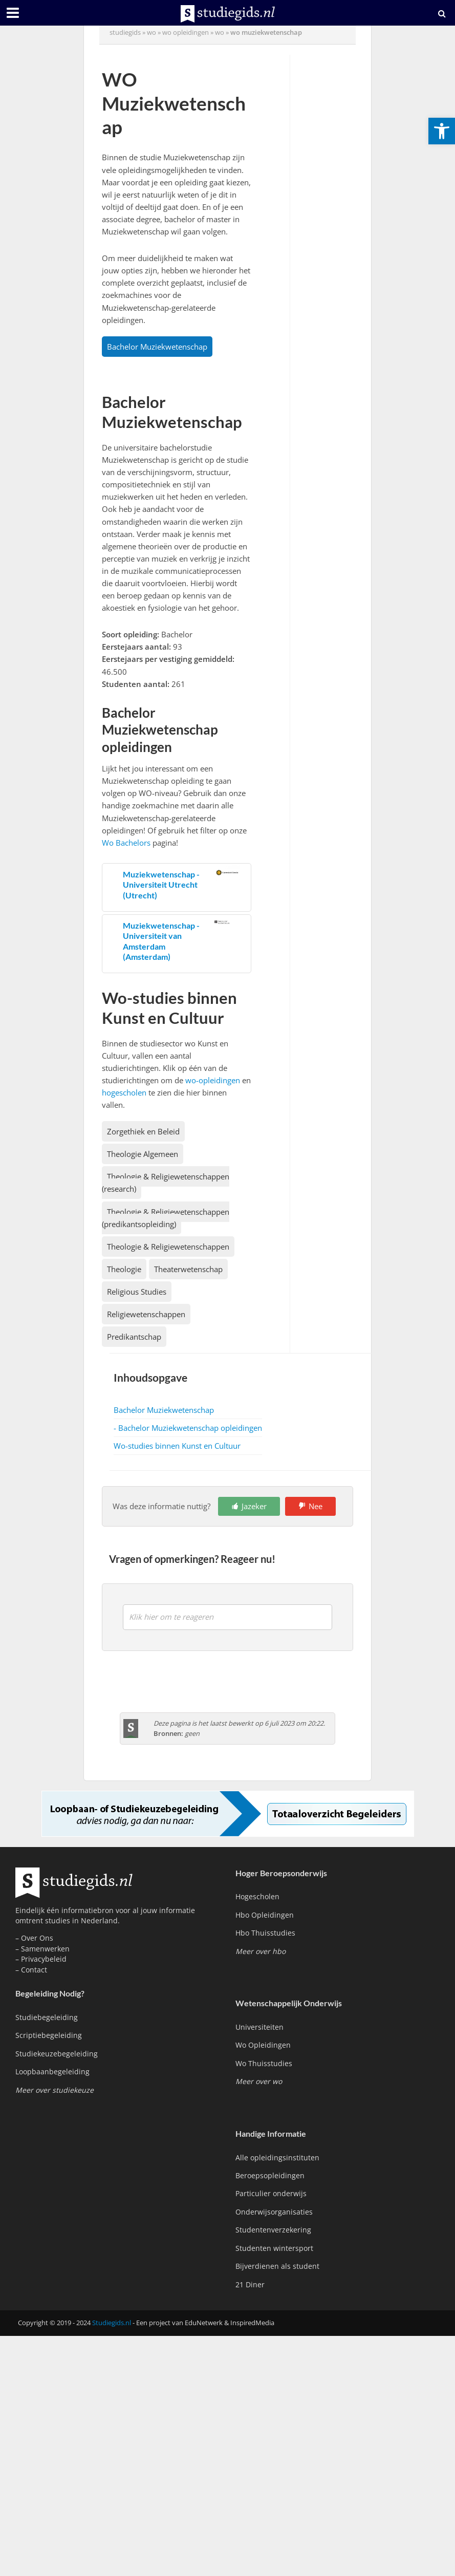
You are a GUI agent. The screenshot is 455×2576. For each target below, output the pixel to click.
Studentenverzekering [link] (273, 2230)
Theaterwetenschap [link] (188, 1269)
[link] (441, 131)
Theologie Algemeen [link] (142, 1154)
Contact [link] (34, 1969)
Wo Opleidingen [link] (263, 2045)
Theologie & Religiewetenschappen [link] (168, 1246)
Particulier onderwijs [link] (271, 2193)
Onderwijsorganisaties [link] (274, 2212)
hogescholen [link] (124, 1092)
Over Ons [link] (37, 1938)
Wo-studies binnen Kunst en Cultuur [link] (177, 1446)
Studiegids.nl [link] (111, 2322)
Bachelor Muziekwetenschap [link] (157, 346)
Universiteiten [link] (259, 2027)
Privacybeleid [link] (44, 1959)
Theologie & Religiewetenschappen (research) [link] (165, 1182)
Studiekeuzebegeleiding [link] (56, 2053)
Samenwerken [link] (45, 1949)
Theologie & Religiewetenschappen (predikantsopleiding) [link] (165, 1218)
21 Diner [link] (250, 2284)
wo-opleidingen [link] (212, 1080)
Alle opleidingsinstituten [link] (277, 2157)
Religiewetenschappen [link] (146, 1314)
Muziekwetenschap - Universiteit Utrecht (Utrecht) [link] (161, 884)
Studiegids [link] (125, 32)
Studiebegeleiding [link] (46, 2017)
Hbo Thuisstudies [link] (265, 1933)
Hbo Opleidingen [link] (264, 1915)
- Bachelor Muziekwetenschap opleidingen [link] (188, 1428)
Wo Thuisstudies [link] (263, 2063)
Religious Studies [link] (136, 1291)
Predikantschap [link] (134, 1337)
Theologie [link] (124, 1269)
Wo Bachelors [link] (126, 843)
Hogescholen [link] (257, 1896)
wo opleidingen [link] (185, 32)
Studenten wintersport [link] (274, 2248)
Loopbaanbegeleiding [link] (52, 2071)
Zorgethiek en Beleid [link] (143, 1131)
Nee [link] (315, 1506)
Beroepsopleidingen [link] (270, 2175)
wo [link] (151, 32)
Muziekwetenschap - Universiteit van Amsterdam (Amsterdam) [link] (161, 941)
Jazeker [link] (254, 1506)
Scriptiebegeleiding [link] (48, 2035)
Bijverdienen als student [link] (277, 2266)
